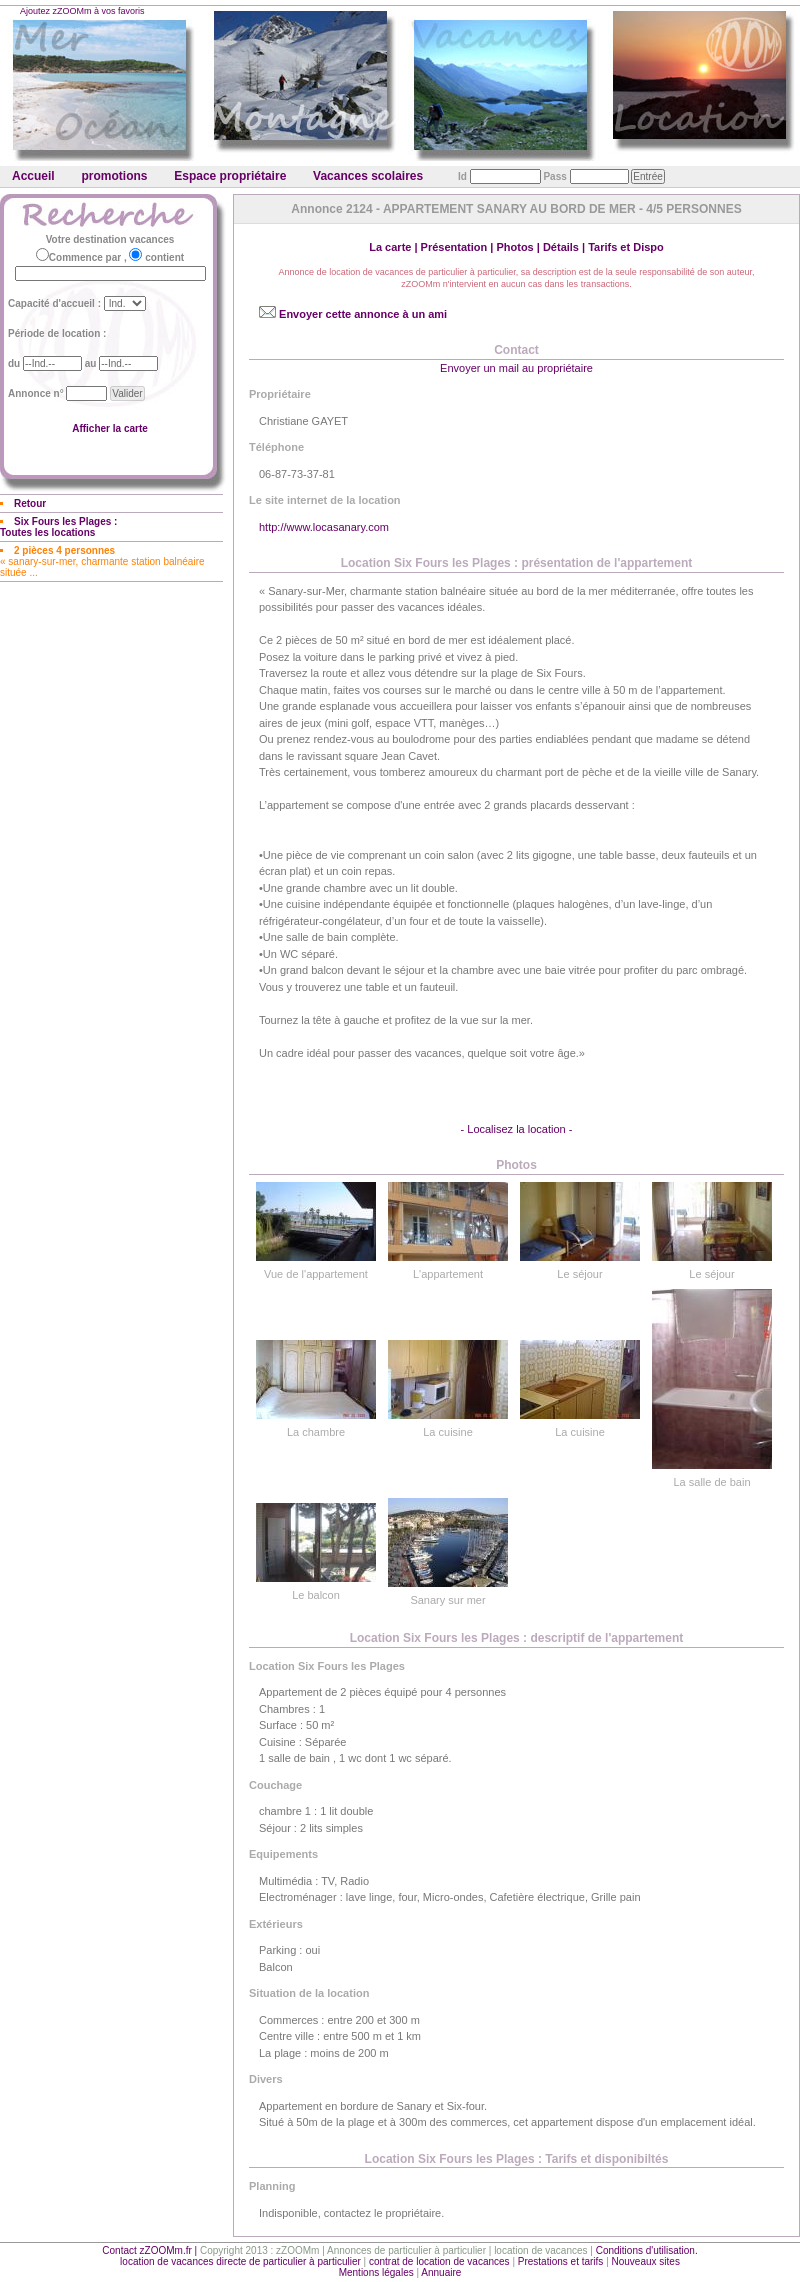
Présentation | (459, 247)
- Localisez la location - (517, 1129)
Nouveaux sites (646, 2261)
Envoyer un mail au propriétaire (516, 368)
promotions (114, 176)
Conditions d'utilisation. (647, 2250)
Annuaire (441, 2272)
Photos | (519, 247)
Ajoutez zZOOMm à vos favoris (82, 11)
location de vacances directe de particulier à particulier (240, 2261)
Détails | (565, 247)
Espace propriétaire (230, 176)
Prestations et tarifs (561, 2261)
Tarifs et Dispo (626, 247)
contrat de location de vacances (439, 2261)
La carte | (394, 247)
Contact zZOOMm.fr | (151, 2250)
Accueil (33, 176)
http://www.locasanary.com (324, 527)
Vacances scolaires (368, 176)
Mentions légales (376, 2272)
